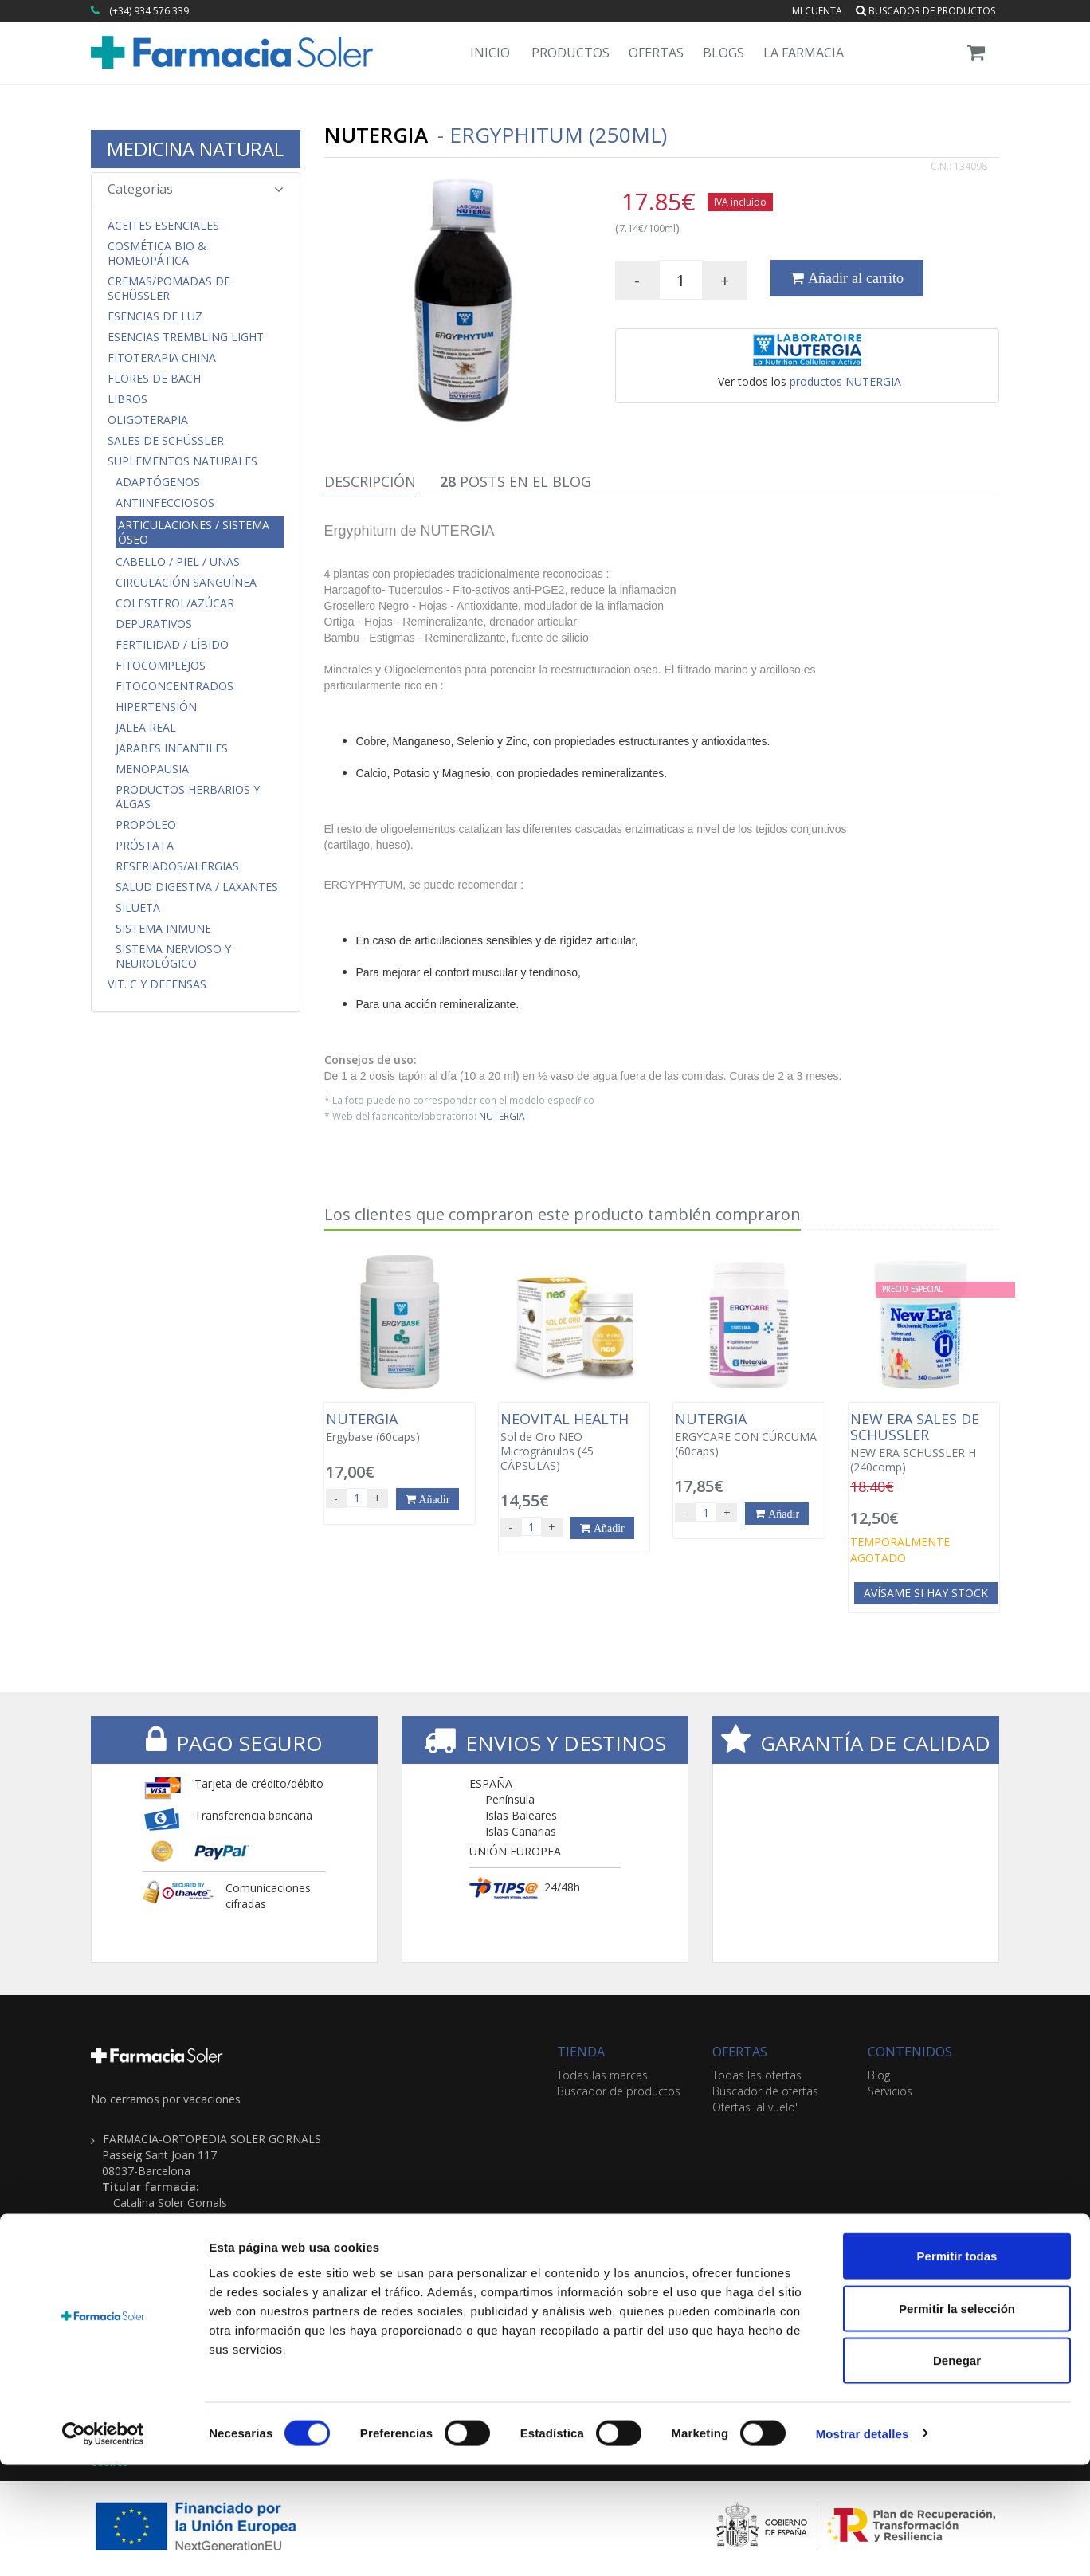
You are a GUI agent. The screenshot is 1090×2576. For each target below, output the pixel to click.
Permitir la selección (957, 2419)
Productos (570, 52)
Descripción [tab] (370, 481)
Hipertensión (156, 707)
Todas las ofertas (757, 2075)
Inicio (490, 52)
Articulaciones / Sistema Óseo (193, 532)
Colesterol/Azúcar (175, 603)
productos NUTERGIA (845, 381)
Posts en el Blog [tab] (515, 481)
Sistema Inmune (163, 928)
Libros (127, 399)
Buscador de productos (925, 11)
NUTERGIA (502, 1115)
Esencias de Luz (155, 316)
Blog (879, 2075)
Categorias (196, 189)
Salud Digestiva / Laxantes (197, 887)
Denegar (957, 2471)
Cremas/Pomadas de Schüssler (169, 288)
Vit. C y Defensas (157, 984)
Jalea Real (146, 728)
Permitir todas (957, 2367)
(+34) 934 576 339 (149, 11)
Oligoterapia (148, 420)
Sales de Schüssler (166, 441)
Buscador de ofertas (765, 2091)
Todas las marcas (602, 2075)
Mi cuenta (817, 11)
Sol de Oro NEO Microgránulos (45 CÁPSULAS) (574, 1442)
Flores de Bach (154, 378)
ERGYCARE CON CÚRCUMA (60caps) (748, 1435)
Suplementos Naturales (182, 461)
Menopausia (152, 769)
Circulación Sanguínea (186, 582)
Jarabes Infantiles (172, 748)
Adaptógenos (158, 482)
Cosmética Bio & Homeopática (157, 253)
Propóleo (146, 825)
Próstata (145, 845)
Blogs (723, 52)
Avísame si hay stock (926, 1592)
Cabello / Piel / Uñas (178, 562)
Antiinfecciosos (165, 503)
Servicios (890, 2091)
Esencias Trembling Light (186, 337)
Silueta (138, 908)
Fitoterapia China (162, 358)
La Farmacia (803, 52)
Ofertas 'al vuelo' (755, 2107)
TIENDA (581, 2051)
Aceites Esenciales (163, 225)
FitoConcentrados (174, 686)
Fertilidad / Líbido (172, 645)
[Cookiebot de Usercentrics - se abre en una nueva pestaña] (103, 2545)
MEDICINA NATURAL (195, 148)
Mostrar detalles (862, 2544)
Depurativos (154, 624)
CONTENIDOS (910, 2051)
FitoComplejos (161, 665)
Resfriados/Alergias (177, 866)
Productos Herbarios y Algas (188, 797)
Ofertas (656, 52)
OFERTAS (739, 2051)
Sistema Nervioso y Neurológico (173, 956)
